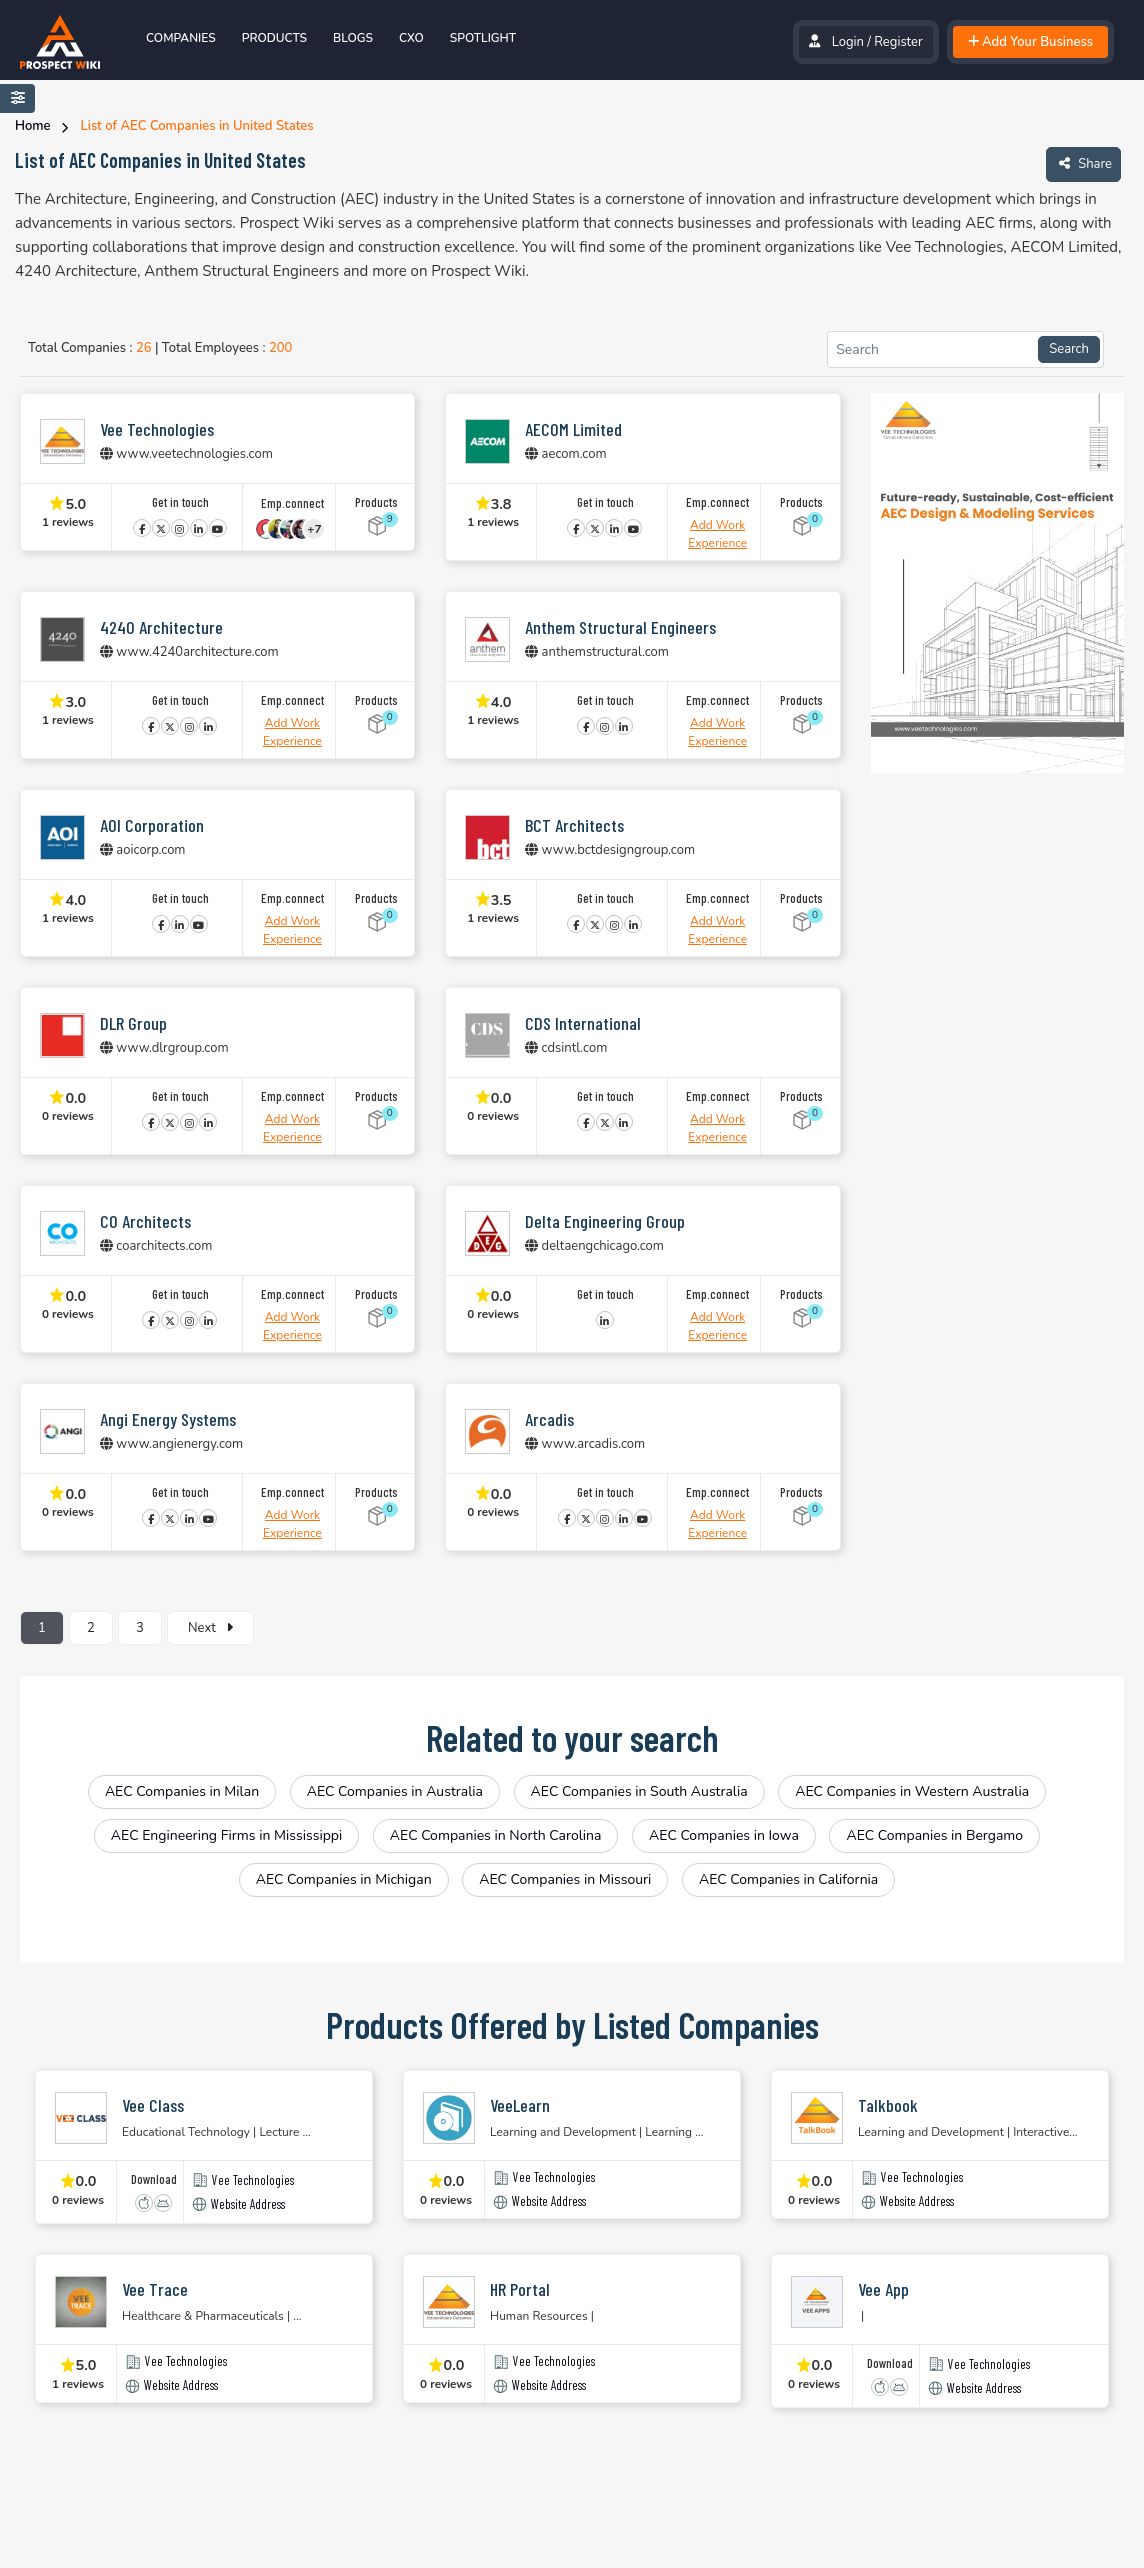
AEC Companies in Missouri (565, 1879)
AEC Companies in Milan (182, 1791)
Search (1069, 349)
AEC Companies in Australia (395, 1791)
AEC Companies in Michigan (344, 1879)
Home (33, 126)
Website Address (248, 2204)
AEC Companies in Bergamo (934, 1835)
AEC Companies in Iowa (724, 1835)
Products (274, 38)
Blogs (353, 38)
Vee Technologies (253, 2180)
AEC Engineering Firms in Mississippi (226, 1835)
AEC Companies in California (788, 1879)
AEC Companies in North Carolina (496, 1835)
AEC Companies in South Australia (639, 1791)
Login (848, 42)
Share (1083, 163)
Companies (181, 38)
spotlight (483, 38)
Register (898, 42)
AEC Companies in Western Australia (912, 1791)
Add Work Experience (717, 534)
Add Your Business (1030, 42)
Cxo (411, 38)
